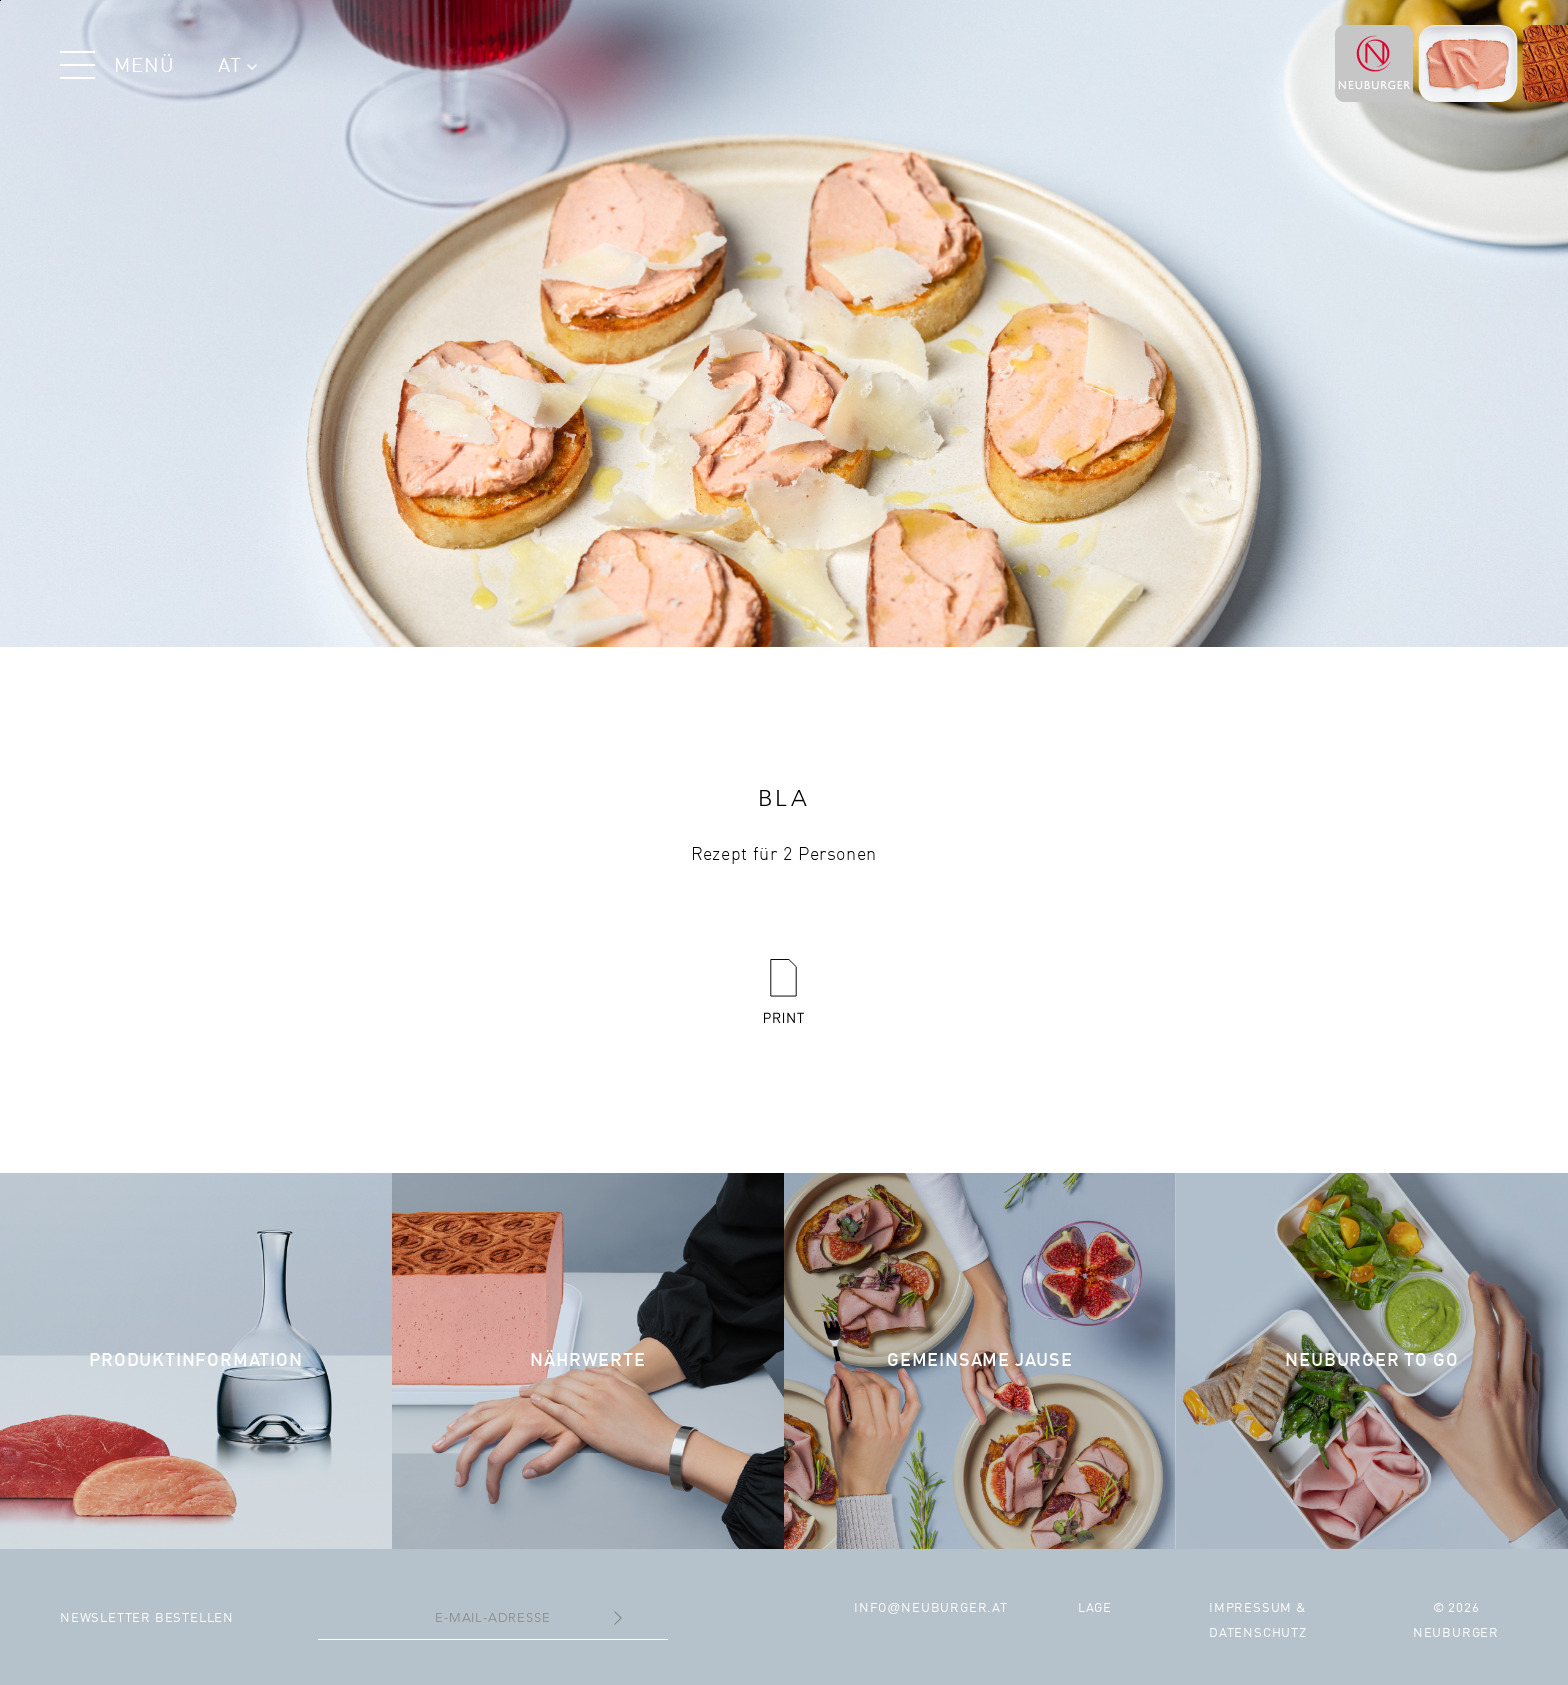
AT (237, 67)
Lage (1095, 1608)
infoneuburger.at (931, 1608)
